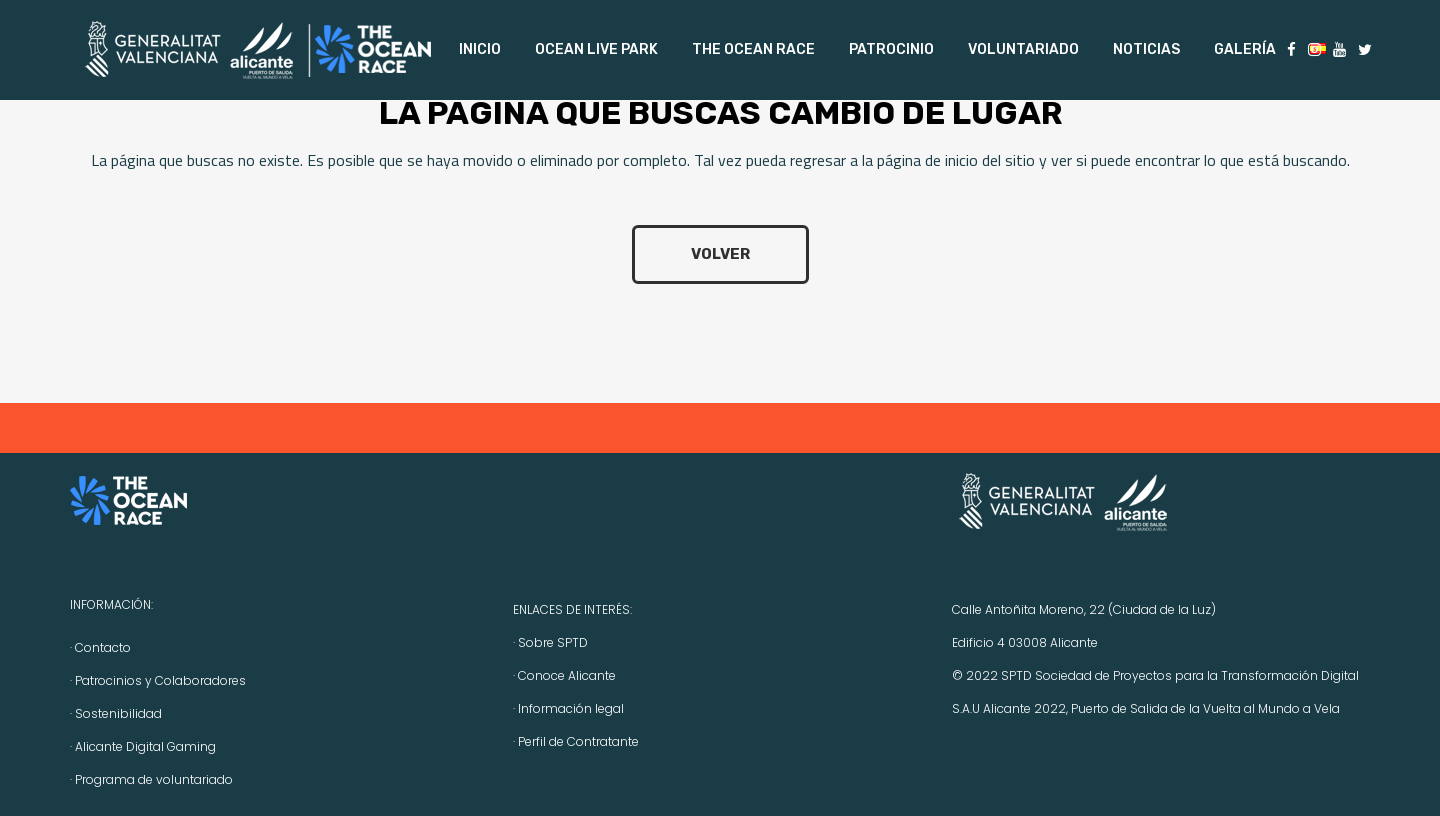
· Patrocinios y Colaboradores (158, 680)
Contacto (103, 647)
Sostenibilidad (118, 713)
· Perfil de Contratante (576, 741)
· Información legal (568, 708)
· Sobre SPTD (550, 642)
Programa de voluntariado (154, 779)
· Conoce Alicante (564, 675)
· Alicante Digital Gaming (143, 746)
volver (720, 254)
